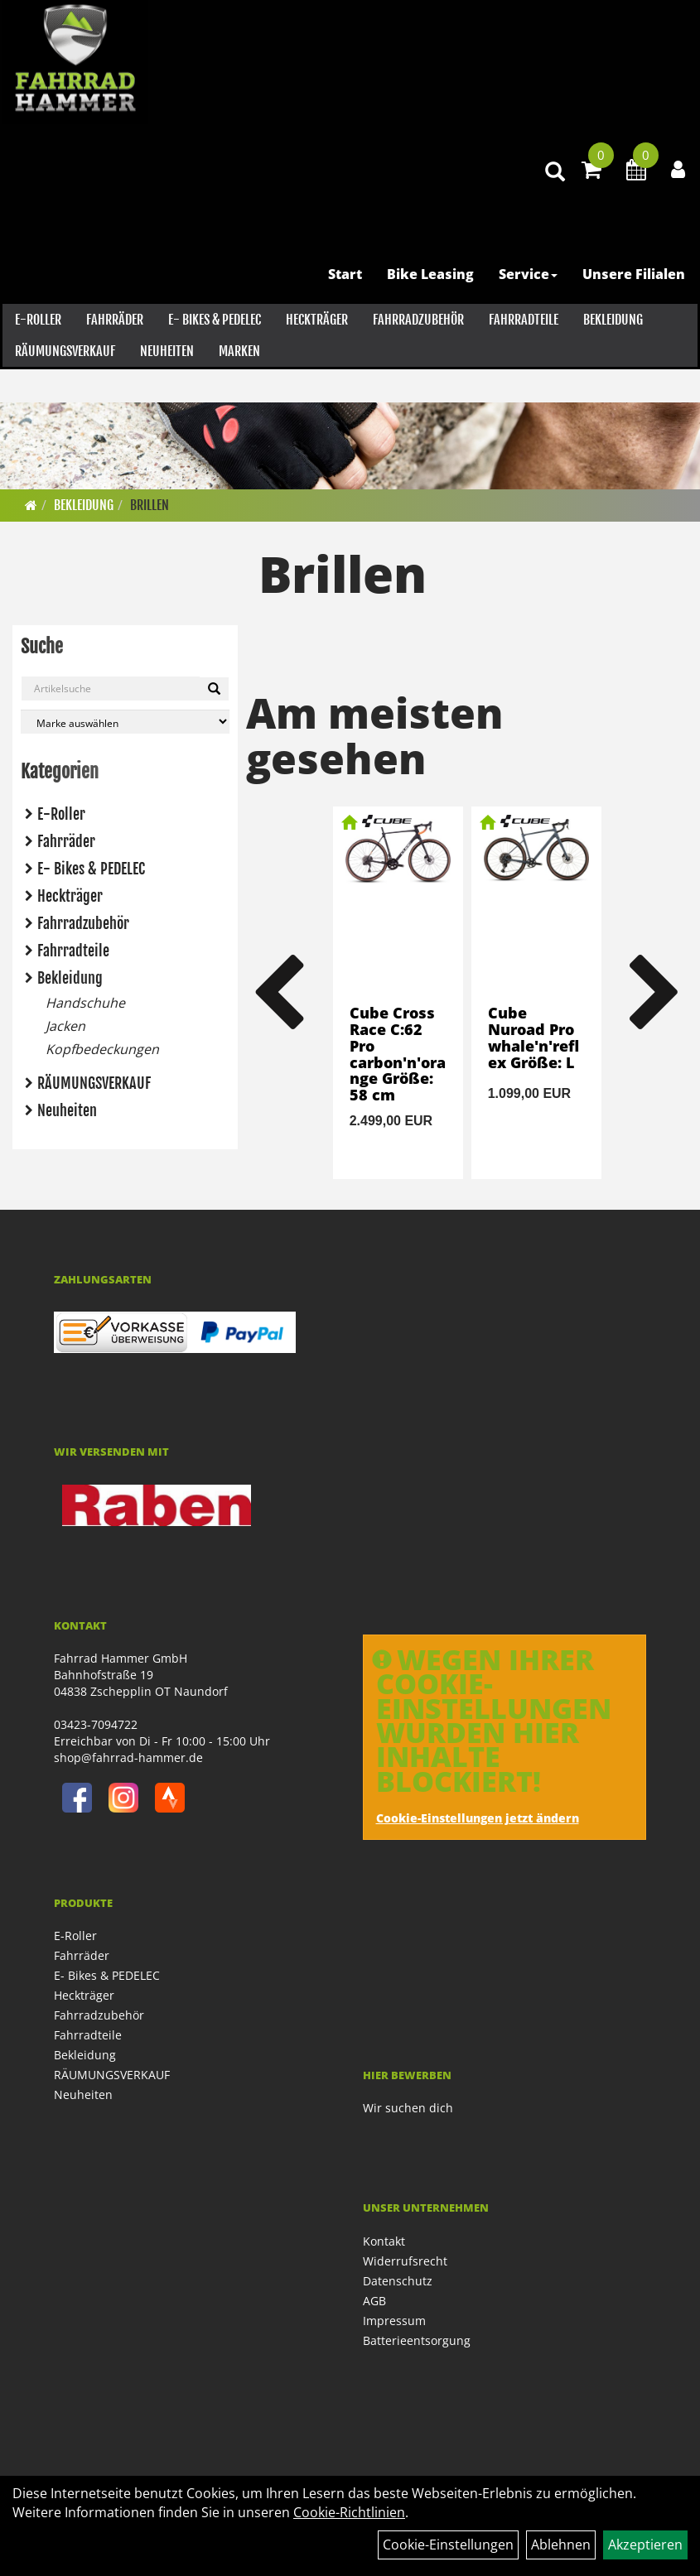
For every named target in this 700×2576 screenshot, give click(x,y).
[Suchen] (214, 689)
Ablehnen (561, 2544)
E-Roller (35, 355)
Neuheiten (164, 386)
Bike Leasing (432, 310)
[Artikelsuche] (549, 208)
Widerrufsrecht (405, 2261)
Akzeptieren (645, 2544)
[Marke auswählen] (125, 722)
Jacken (65, 1026)
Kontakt (384, 2241)
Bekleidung (610, 355)
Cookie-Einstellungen (448, 2544)
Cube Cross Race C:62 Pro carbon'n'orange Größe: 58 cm (398, 1054)
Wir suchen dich (408, 2108)
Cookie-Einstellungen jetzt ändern (477, 1818)
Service (530, 310)
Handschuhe (85, 1003)
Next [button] (655, 993)
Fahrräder (112, 355)
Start (347, 310)
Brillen (149, 505)
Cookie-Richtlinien (349, 2512)
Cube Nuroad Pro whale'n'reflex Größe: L (533, 1037)
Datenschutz (397, 2281)
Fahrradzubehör (415, 355)
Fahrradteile (521, 355)
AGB (374, 2301)
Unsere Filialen (636, 310)
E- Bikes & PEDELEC (212, 355)
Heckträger (314, 355)
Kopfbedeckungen (102, 1049)
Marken (237, 386)
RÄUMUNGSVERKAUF (62, 386)
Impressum (394, 2320)
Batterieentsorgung (417, 2340)
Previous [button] (278, 993)
